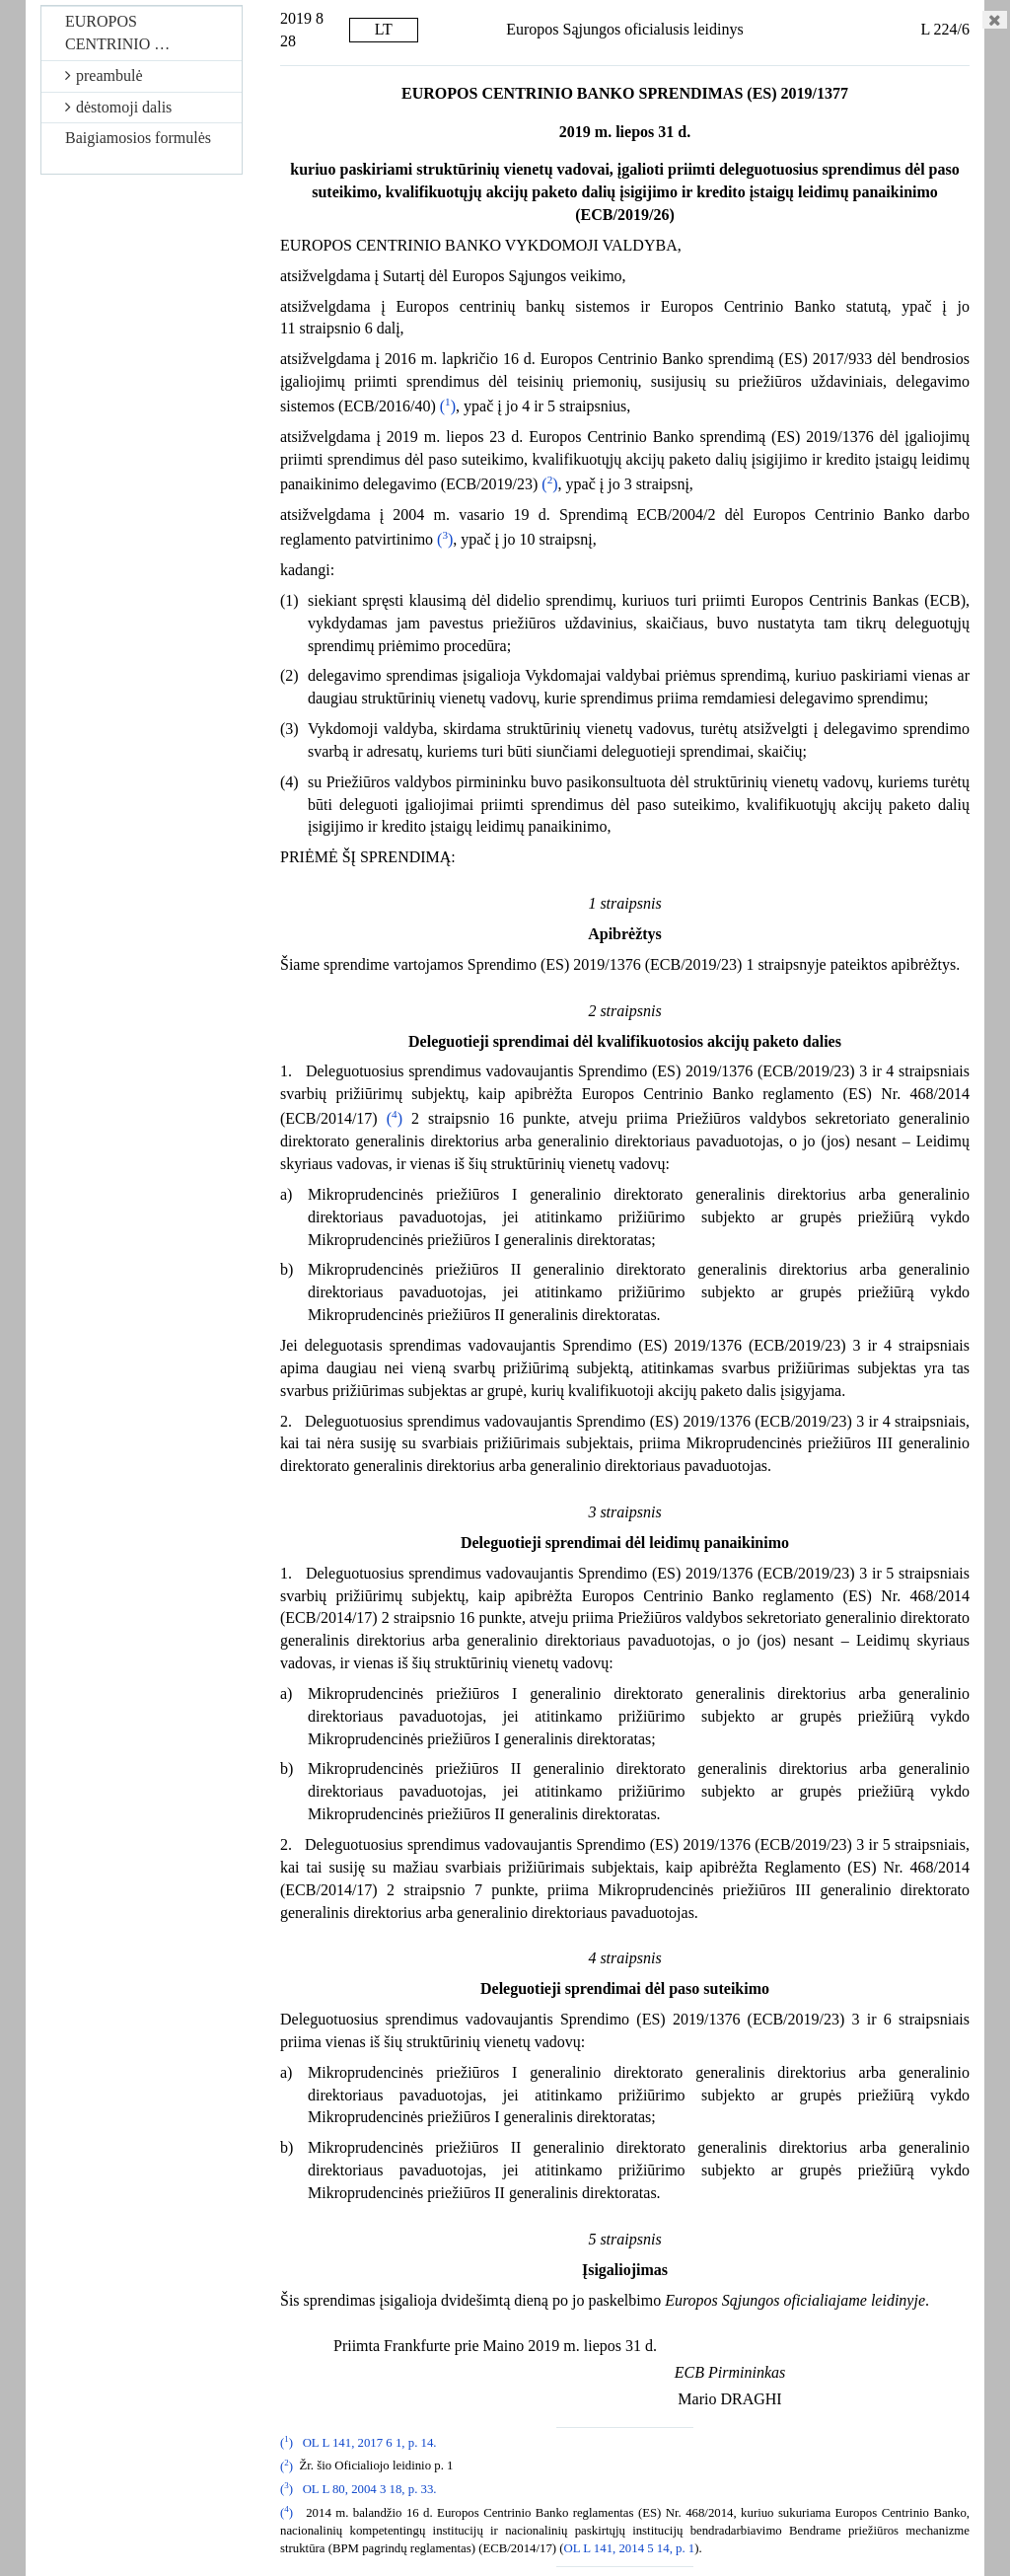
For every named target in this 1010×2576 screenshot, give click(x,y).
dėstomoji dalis (118, 107)
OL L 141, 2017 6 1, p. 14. (370, 2443)
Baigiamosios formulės (138, 137)
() (448, 406)
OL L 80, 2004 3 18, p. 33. (370, 2489)
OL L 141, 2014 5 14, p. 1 (629, 2548)
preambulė (104, 75)
